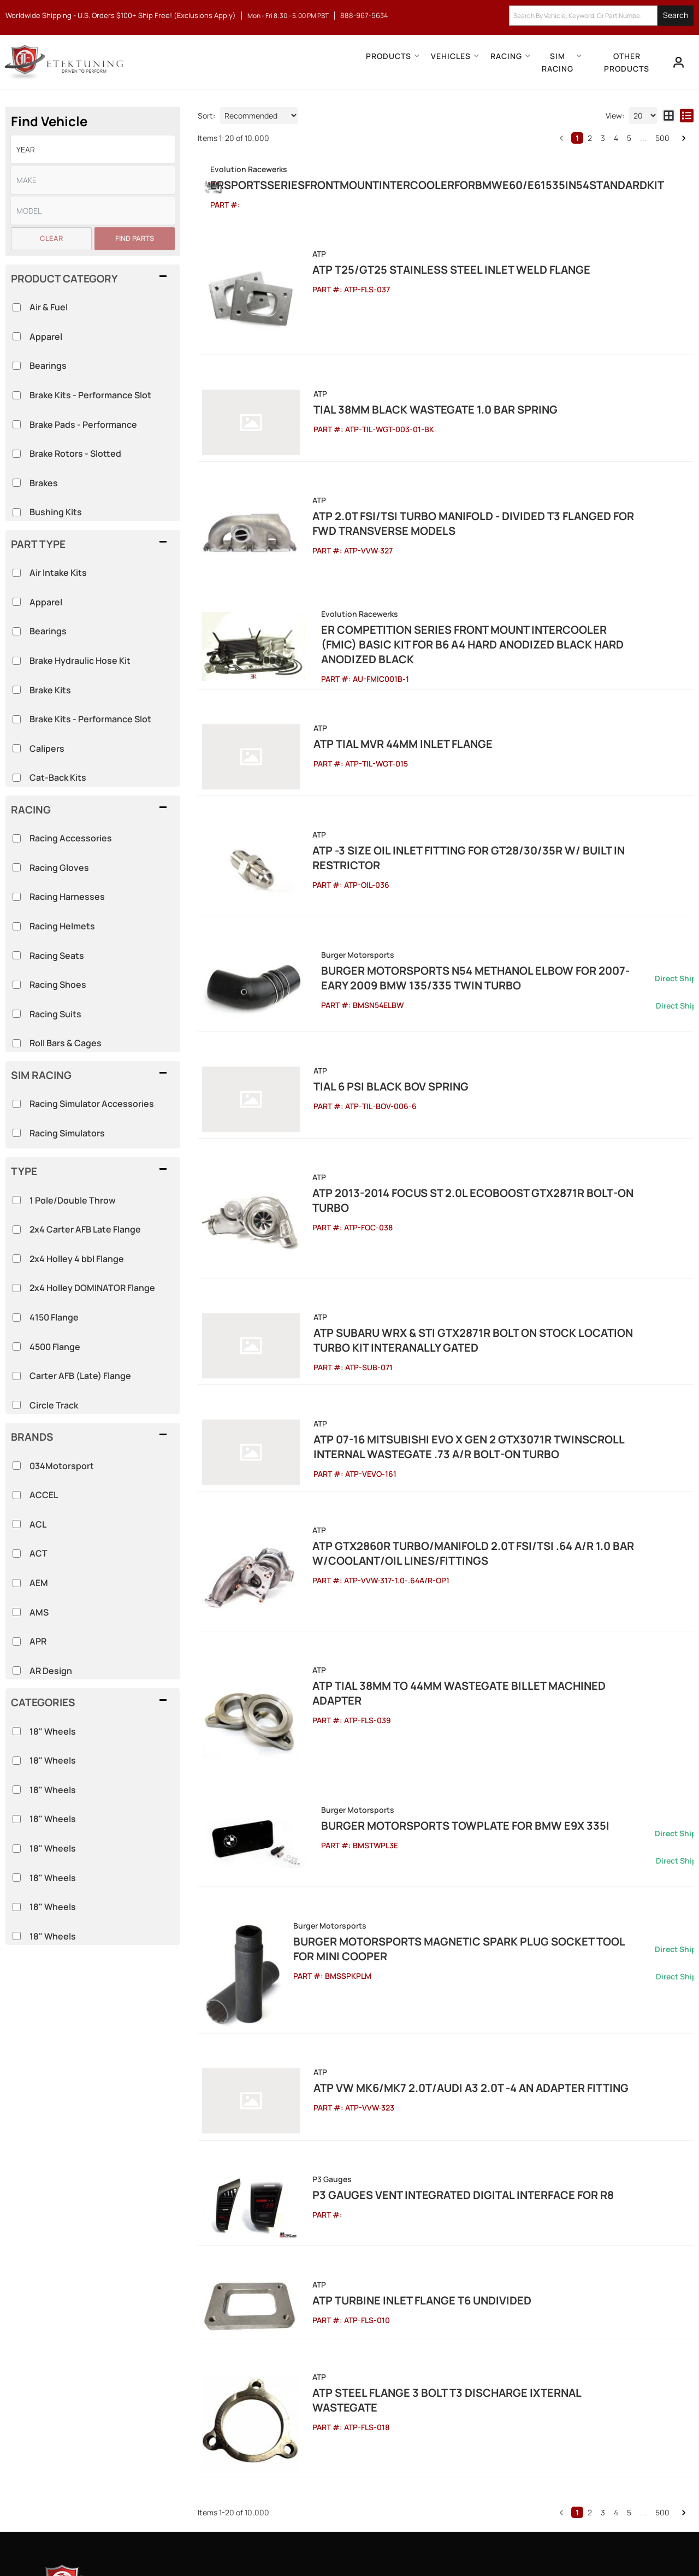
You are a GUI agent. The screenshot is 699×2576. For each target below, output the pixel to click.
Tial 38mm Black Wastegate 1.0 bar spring (414, 403)
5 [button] (629, 138)
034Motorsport (61, 1466)
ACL (37, 1524)
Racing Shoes (57, 984)
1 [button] (577, 138)
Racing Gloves (59, 868)
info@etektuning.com (114, 2434)
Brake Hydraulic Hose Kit (80, 661)
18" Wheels (52, 1731)
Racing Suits (55, 1014)
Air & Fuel (48, 307)
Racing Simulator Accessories (91, 1104)
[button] (601, 15)
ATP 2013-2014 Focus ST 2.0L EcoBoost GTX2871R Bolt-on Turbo (472, 1099)
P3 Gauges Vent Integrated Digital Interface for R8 (443, 2009)
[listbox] (93, 149)
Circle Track (53, 1405)
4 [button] (616, 138)
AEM (38, 1583)
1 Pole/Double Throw (72, 1200)
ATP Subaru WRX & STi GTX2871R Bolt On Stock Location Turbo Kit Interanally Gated (480, 1226)
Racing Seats (56, 956)
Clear (51, 238)
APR (37, 1641)
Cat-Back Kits (57, 777)
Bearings (48, 631)
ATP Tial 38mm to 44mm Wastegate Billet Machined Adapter (464, 1537)
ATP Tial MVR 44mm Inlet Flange (381, 694)
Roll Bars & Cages (65, 1043)
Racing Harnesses (67, 897)
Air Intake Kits (58, 573)
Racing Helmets (62, 926)
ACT (38, 1553)
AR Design (50, 1671)
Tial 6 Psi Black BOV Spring (369, 1006)
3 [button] (603, 138)
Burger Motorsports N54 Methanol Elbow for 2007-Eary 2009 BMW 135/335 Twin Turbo (489, 898)
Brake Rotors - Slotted (75, 453)
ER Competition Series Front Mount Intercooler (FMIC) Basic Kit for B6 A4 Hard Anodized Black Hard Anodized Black (492, 602)
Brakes (43, 483)
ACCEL (43, 1495)
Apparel (45, 602)
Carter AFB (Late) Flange (80, 1376)
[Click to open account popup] (675, 62)
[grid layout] (669, 115)
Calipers (46, 748)
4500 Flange (54, 1347)
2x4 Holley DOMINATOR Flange (92, 1288)
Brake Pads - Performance (83, 424)
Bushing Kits (55, 512)
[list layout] (687, 115)
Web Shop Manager (448, 2543)
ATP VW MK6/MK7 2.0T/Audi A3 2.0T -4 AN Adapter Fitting (449, 1917)
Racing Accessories (70, 838)
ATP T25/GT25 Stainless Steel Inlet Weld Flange (431, 283)
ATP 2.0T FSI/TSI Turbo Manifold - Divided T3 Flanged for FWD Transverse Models (466, 503)
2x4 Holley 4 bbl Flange (76, 1259)
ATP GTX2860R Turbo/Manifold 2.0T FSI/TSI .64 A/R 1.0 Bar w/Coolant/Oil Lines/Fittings (453, 1425)
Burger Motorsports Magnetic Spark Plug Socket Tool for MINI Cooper (482, 1780)
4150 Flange (54, 1317)
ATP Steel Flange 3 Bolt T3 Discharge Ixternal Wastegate (460, 2186)
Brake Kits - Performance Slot (90, 719)
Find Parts (134, 238)
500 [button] (662, 138)
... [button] (643, 138)
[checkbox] (17, 1731)
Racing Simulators (67, 1133)
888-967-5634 (101, 2396)
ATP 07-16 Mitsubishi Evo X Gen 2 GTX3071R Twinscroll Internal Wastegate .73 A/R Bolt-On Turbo (474, 1325)
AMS (39, 1612)
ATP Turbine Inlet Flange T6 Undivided (401, 2101)
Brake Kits (50, 690)
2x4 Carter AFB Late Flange (85, 1229)
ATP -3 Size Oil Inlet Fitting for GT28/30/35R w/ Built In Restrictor (483, 787)
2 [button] (590, 138)
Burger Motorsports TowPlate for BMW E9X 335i (436, 1656)
